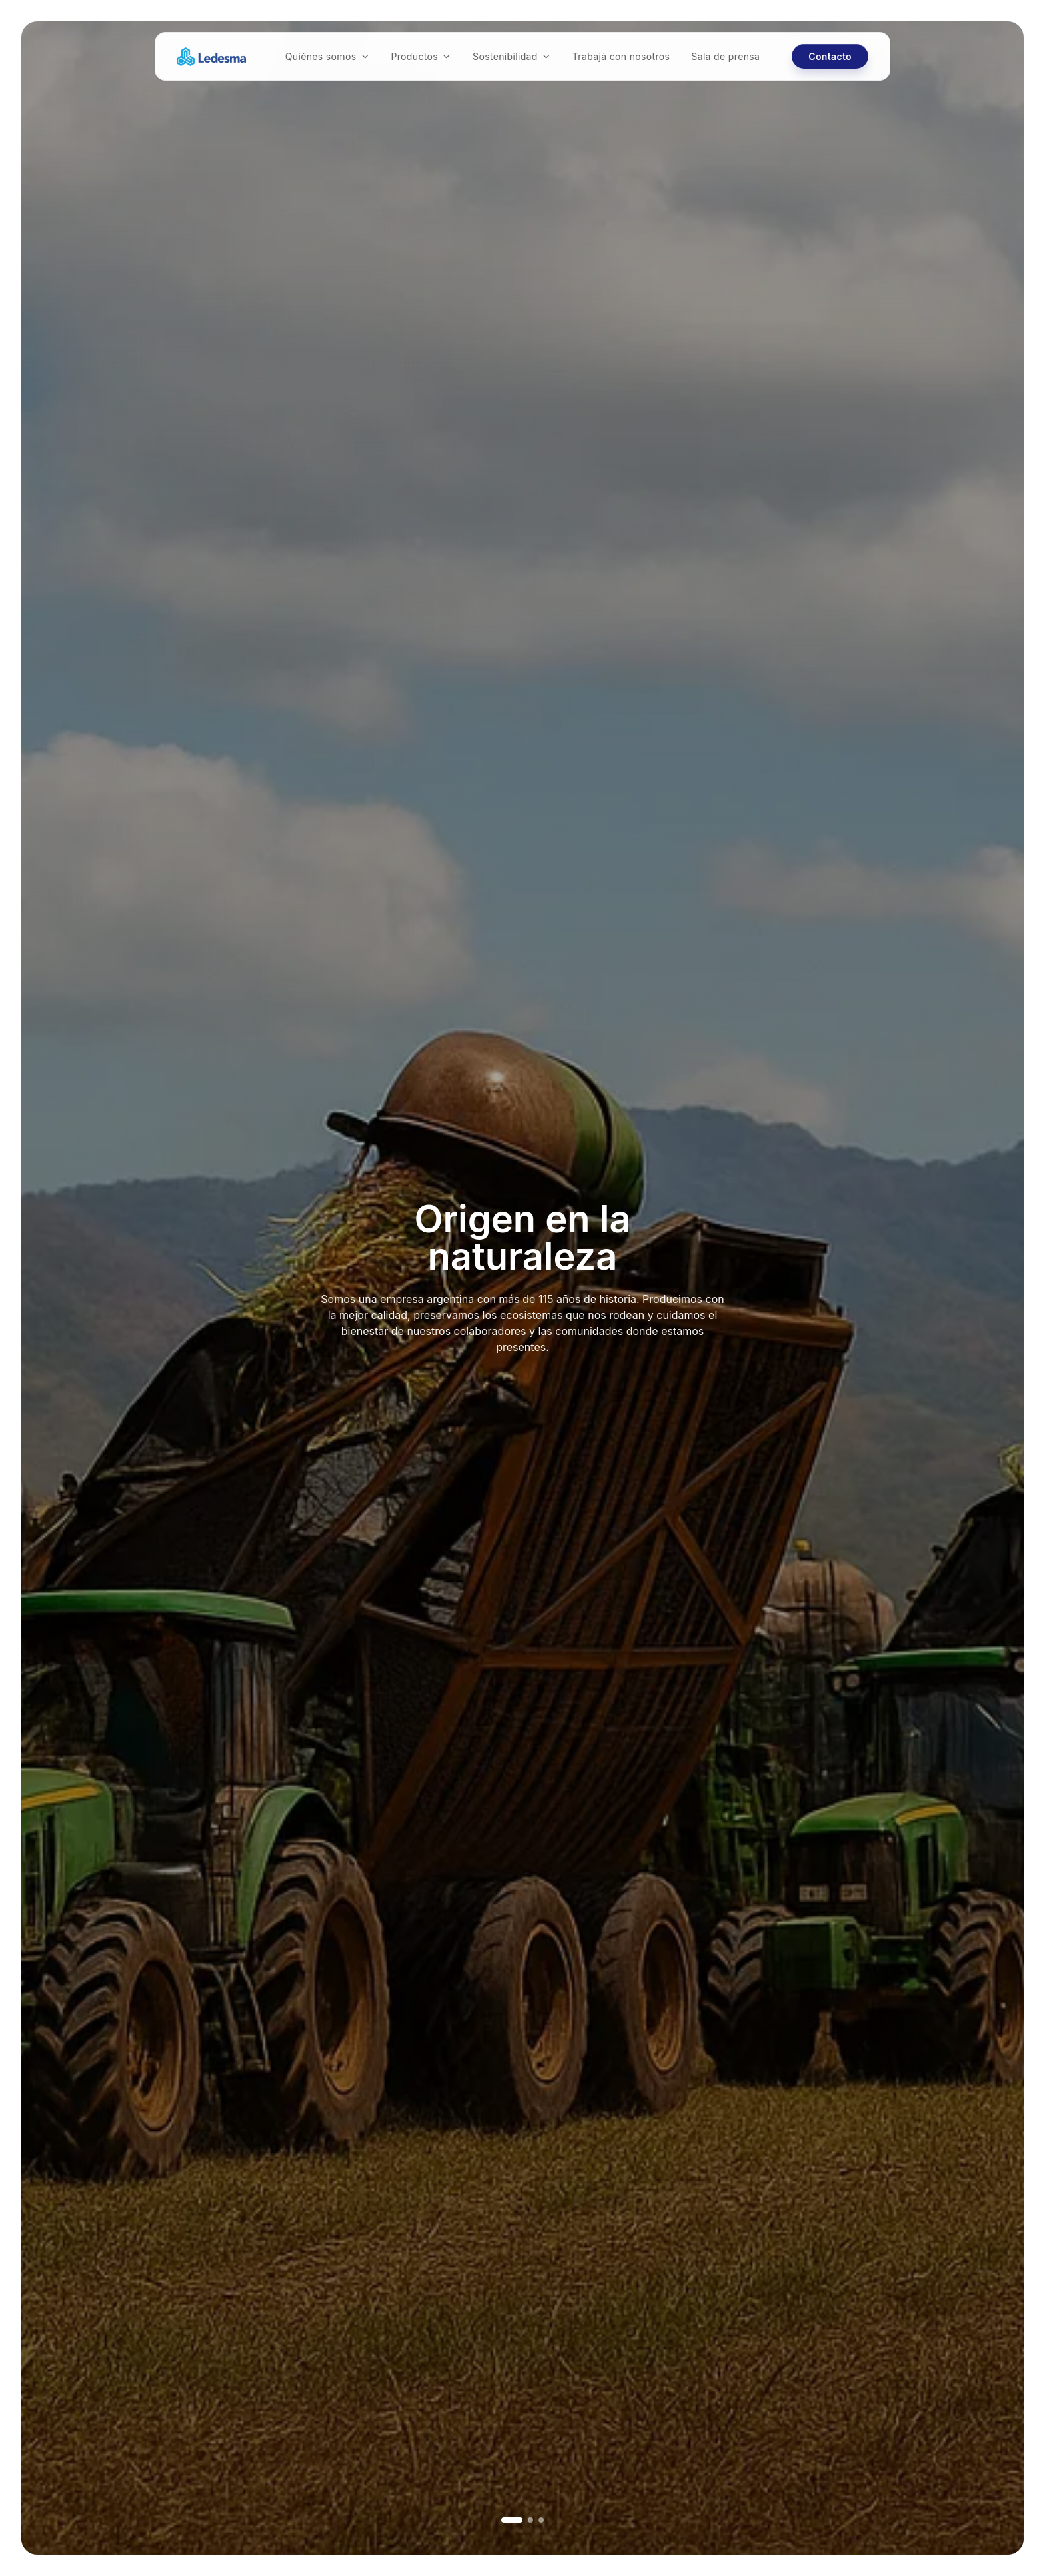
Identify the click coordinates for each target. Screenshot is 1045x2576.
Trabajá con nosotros (621, 56)
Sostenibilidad (512, 56)
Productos (421, 56)
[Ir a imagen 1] (511, 2520)
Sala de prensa (725, 56)
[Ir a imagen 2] (530, 2520)
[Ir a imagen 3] (541, 2520)
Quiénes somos (327, 56)
